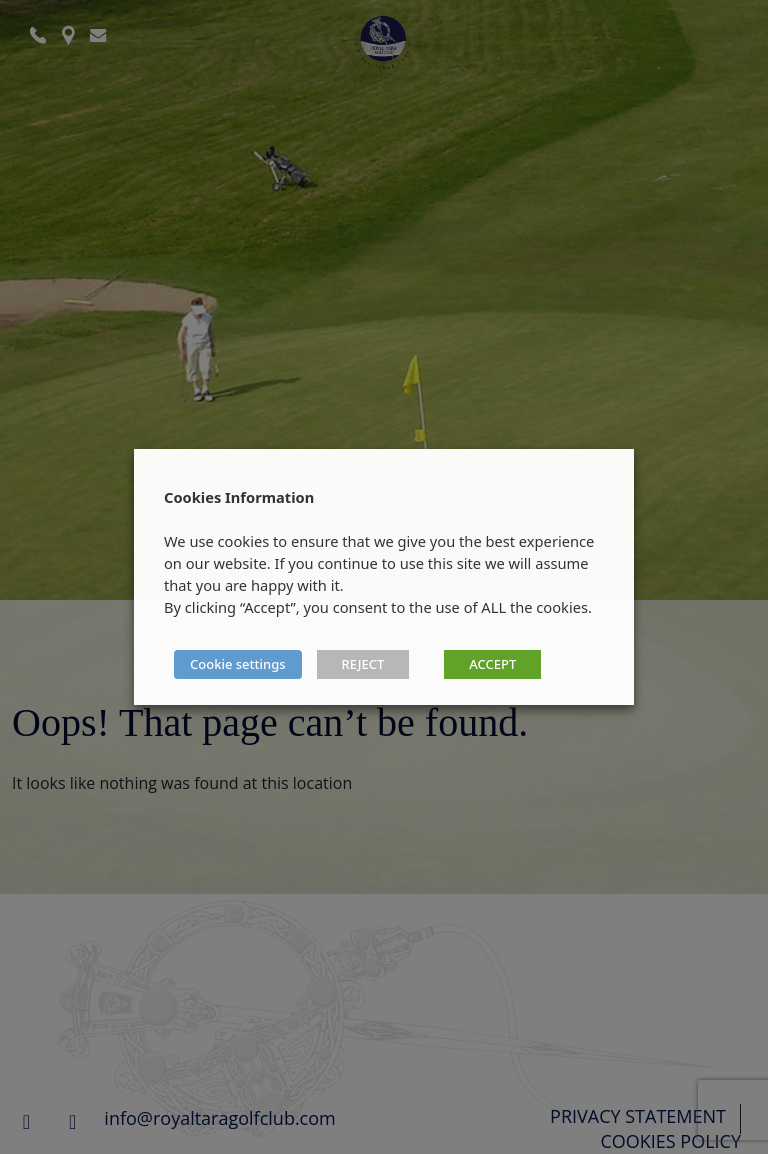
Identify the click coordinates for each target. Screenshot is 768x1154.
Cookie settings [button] (238, 664)
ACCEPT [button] (492, 664)
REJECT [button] (363, 664)
